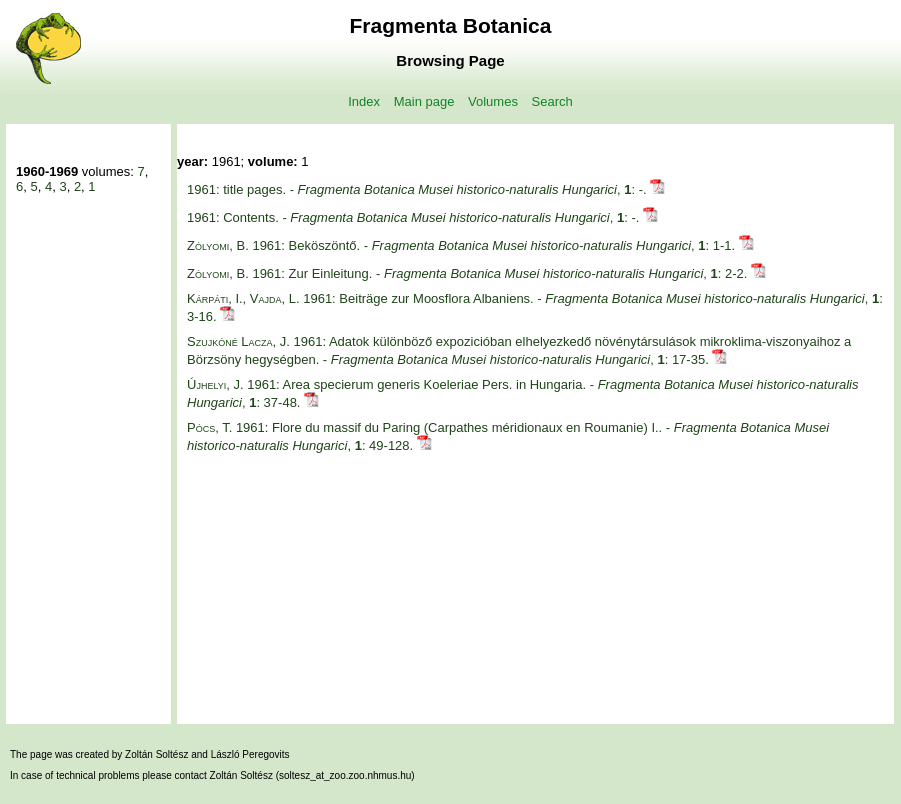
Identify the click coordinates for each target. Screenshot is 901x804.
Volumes (493, 101)
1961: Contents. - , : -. (415, 217)
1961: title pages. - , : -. (418, 189)
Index (364, 101)
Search (552, 101)
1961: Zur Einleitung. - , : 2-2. (469, 273)
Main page (424, 101)
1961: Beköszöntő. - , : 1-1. (463, 245)
